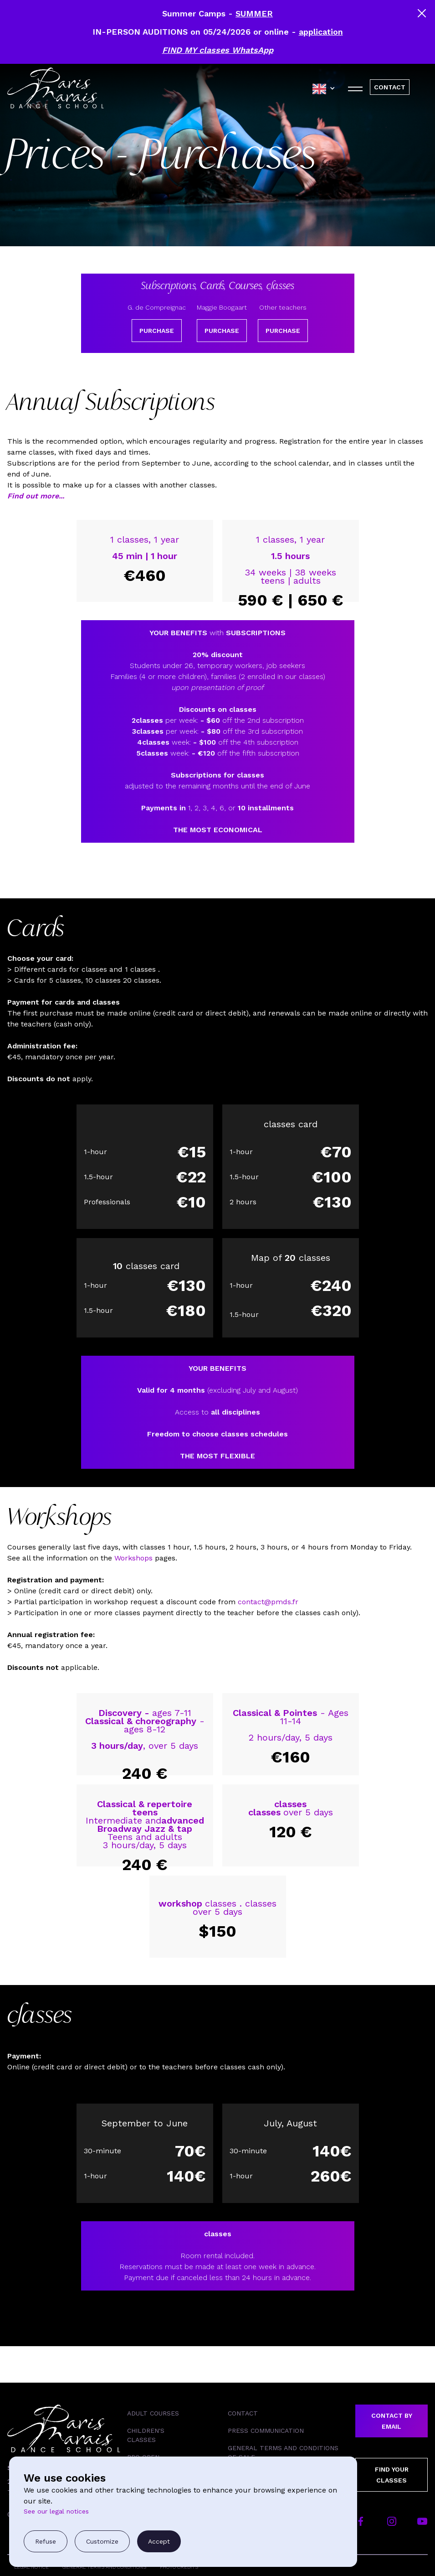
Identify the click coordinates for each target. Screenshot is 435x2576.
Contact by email (391, 2421)
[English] (326, 89)
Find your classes (392, 2475)
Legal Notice (31, 2567)
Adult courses (153, 2413)
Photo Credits (179, 2567)
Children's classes (145, 2435)
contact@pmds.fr (268, 1601)
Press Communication (266, 2430)
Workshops (133, 1558)
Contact (243, 2413)
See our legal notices (56, 2511)
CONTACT (389, 87)
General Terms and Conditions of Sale (283, 2452)
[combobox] (326, 89)
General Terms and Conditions (104, 2567)
